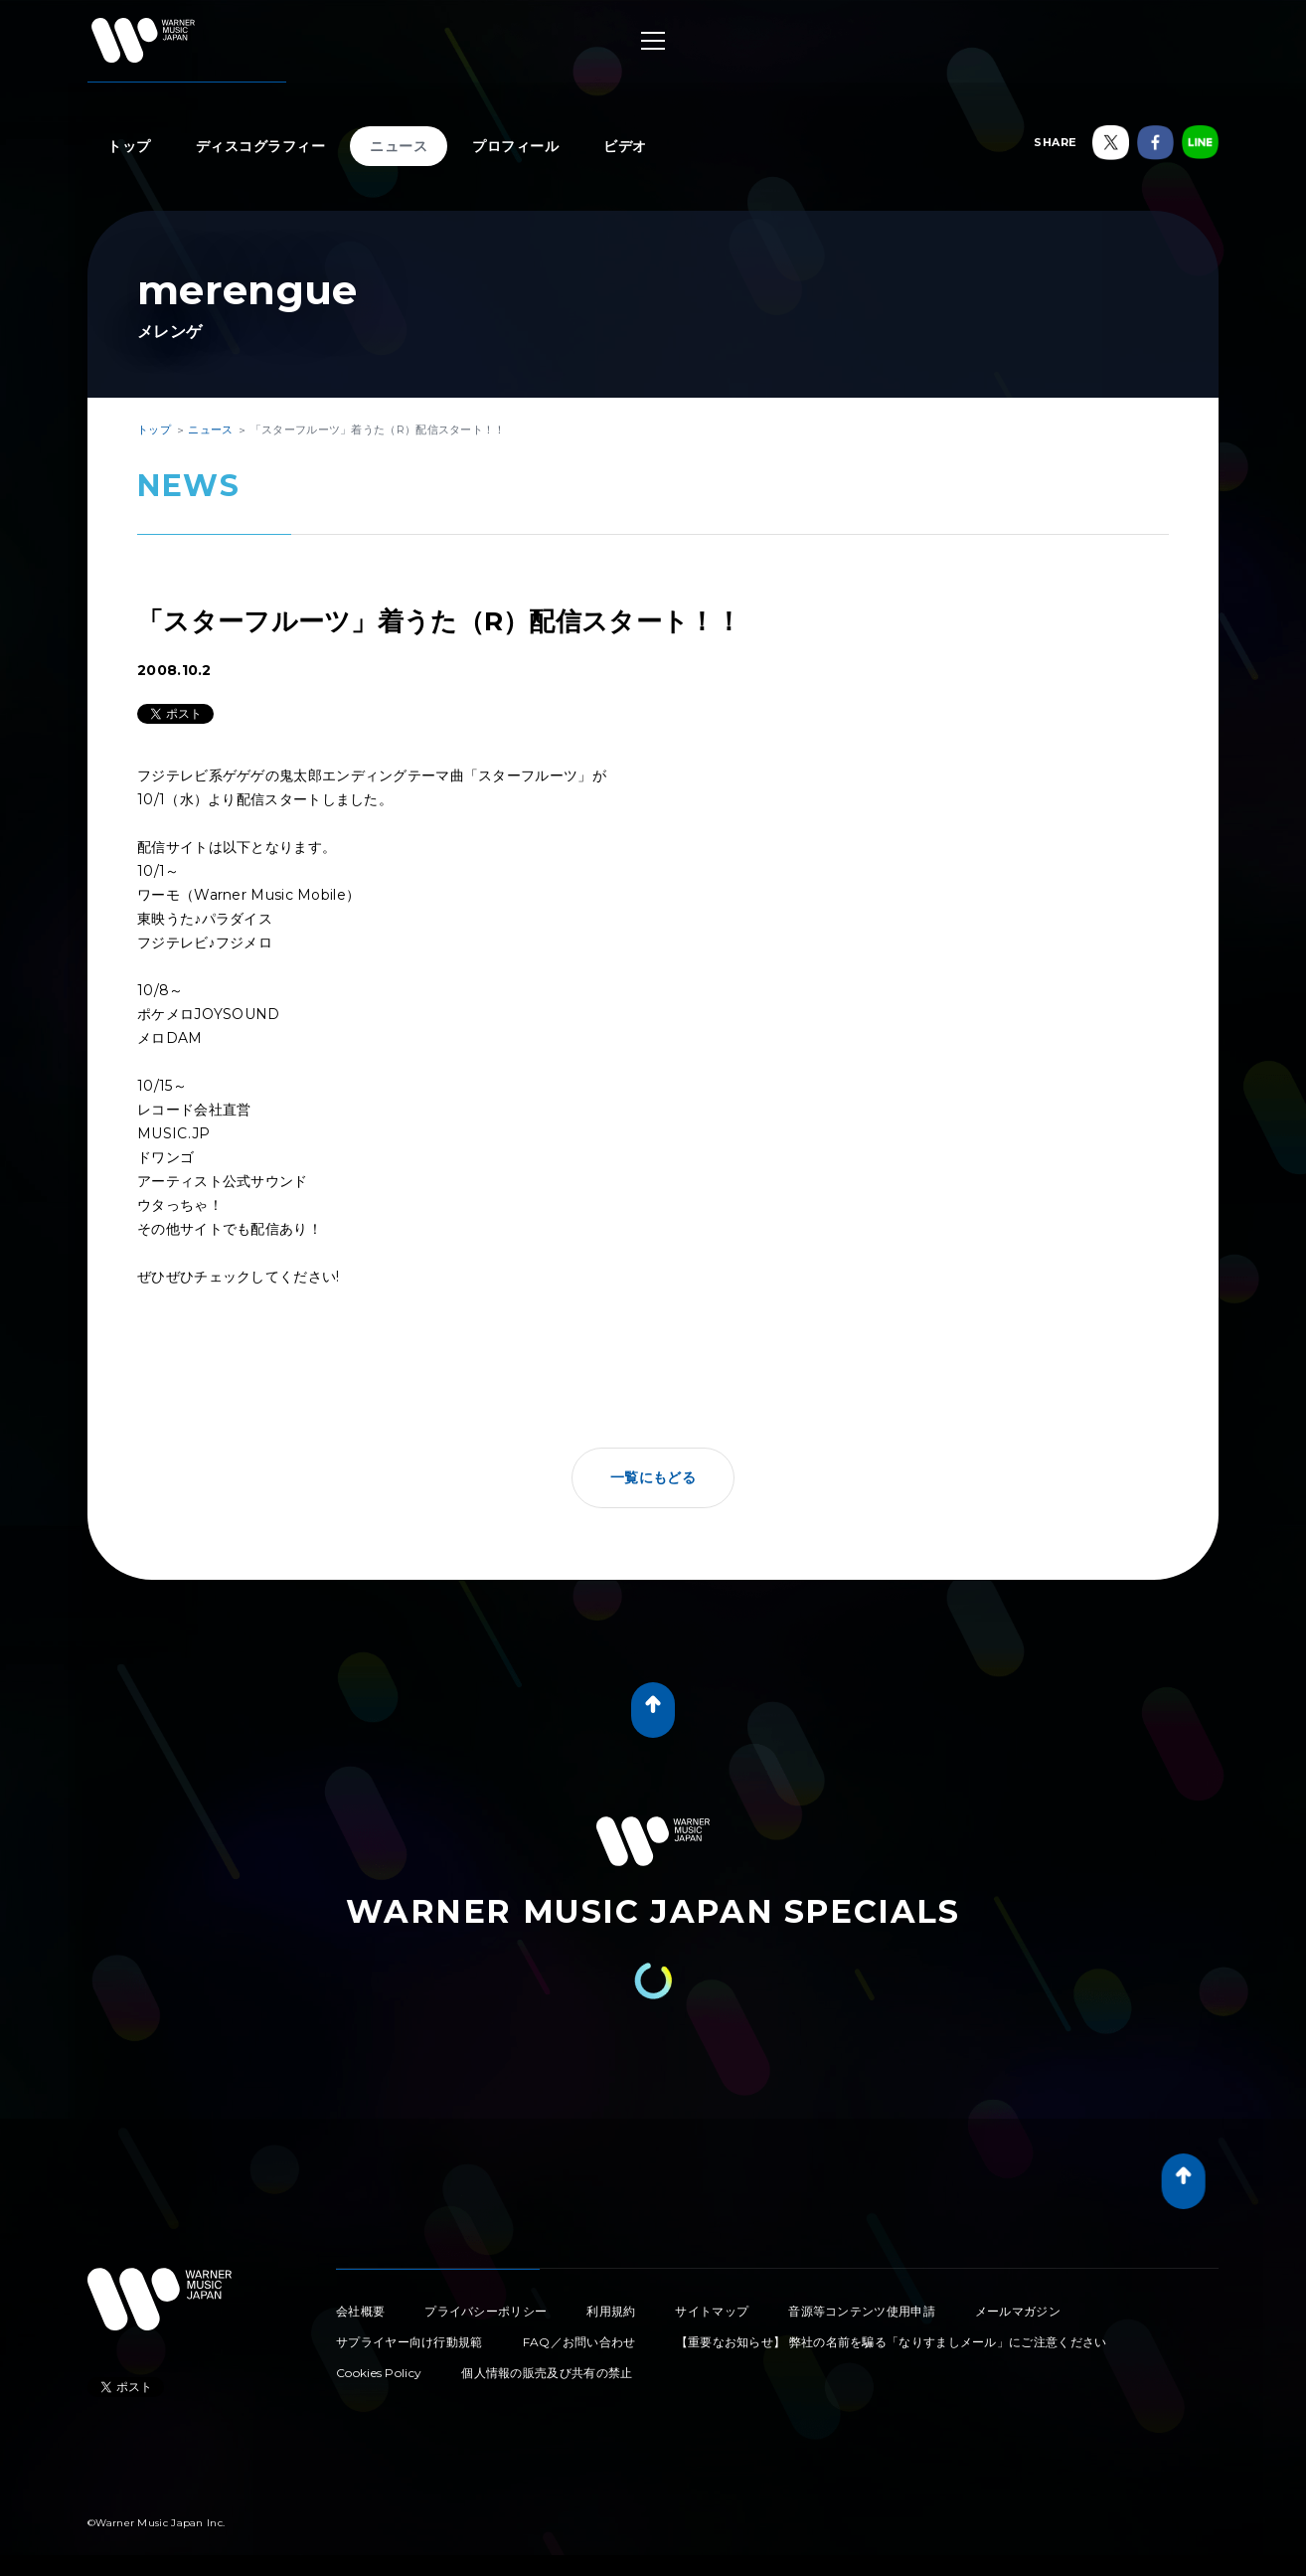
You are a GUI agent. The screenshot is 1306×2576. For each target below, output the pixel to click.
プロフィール (515, 146)
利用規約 (610, 2311)
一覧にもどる (653, 1477)
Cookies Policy (378, 2372)
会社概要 (360, 2311)
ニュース (398, 146)
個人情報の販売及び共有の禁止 (546, 2372)
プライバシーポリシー (485, 2311)
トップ (129, 146)
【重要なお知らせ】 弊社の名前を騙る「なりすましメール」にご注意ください (891, 2341)
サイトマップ (711, 2311)
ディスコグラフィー (261, 146)
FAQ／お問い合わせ (579, 2341)
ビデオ (625, 146)
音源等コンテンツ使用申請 (861, 2311)
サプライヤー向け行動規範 (409, 2341)
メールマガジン (1018, 2311)
